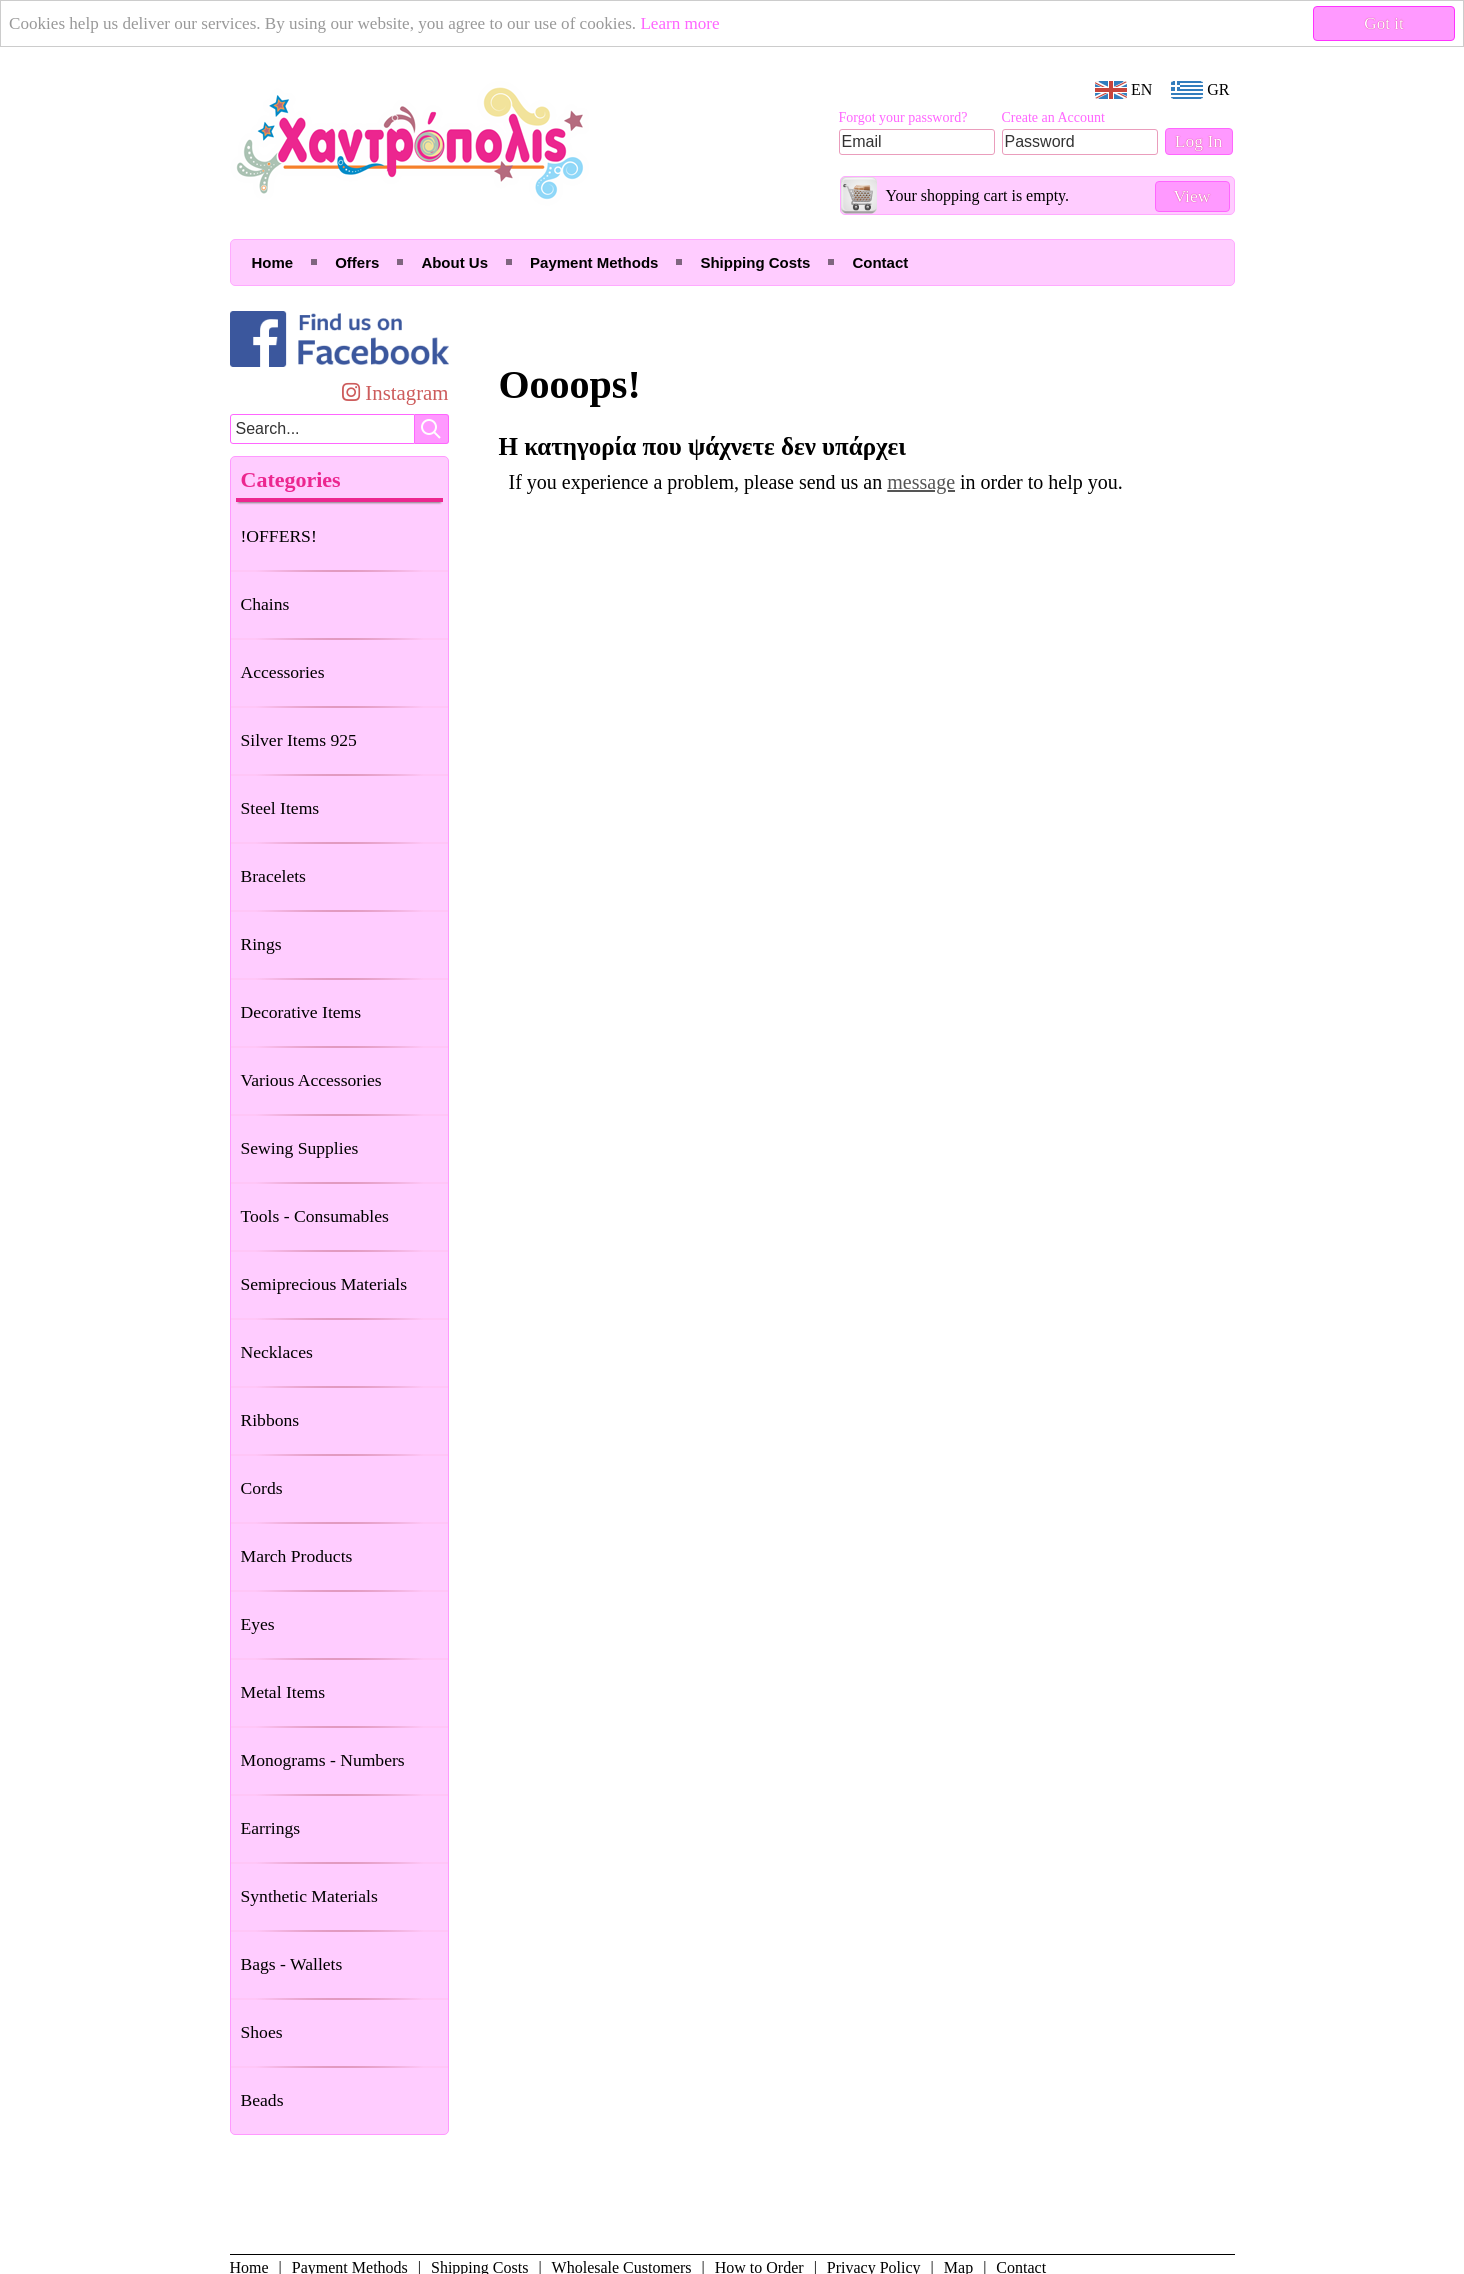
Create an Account (1053, 117)
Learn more (700, 23)
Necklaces (277, 1352)
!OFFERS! (279, 536)
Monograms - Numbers (323, 1760)
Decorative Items (301, 1012)
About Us (454, 262)
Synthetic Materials (309, 1896)
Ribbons (270, 1420)
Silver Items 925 (299, 740)
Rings (261, 944)
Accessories (283, 672)
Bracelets (273, 876)
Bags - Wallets (292, 1964)
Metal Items (283, 1692)
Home (273, 262)
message (921, 482)
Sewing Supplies (300, 1148)
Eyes (258, 1624)
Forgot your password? (903, 117)
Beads (262, 2100)
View (1191, 196)
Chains (265, 604)
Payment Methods (594, 262)
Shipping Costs (755, 262)
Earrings (271, 1828)
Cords (262, 1488)
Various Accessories (311, 1080)
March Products (297, 1556)
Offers (357, 262)
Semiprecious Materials (324, 1284)
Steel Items (280, 808)
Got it (1384, 23)
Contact (880, 262)
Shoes (262, 2032)
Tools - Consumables (315, 1216)
